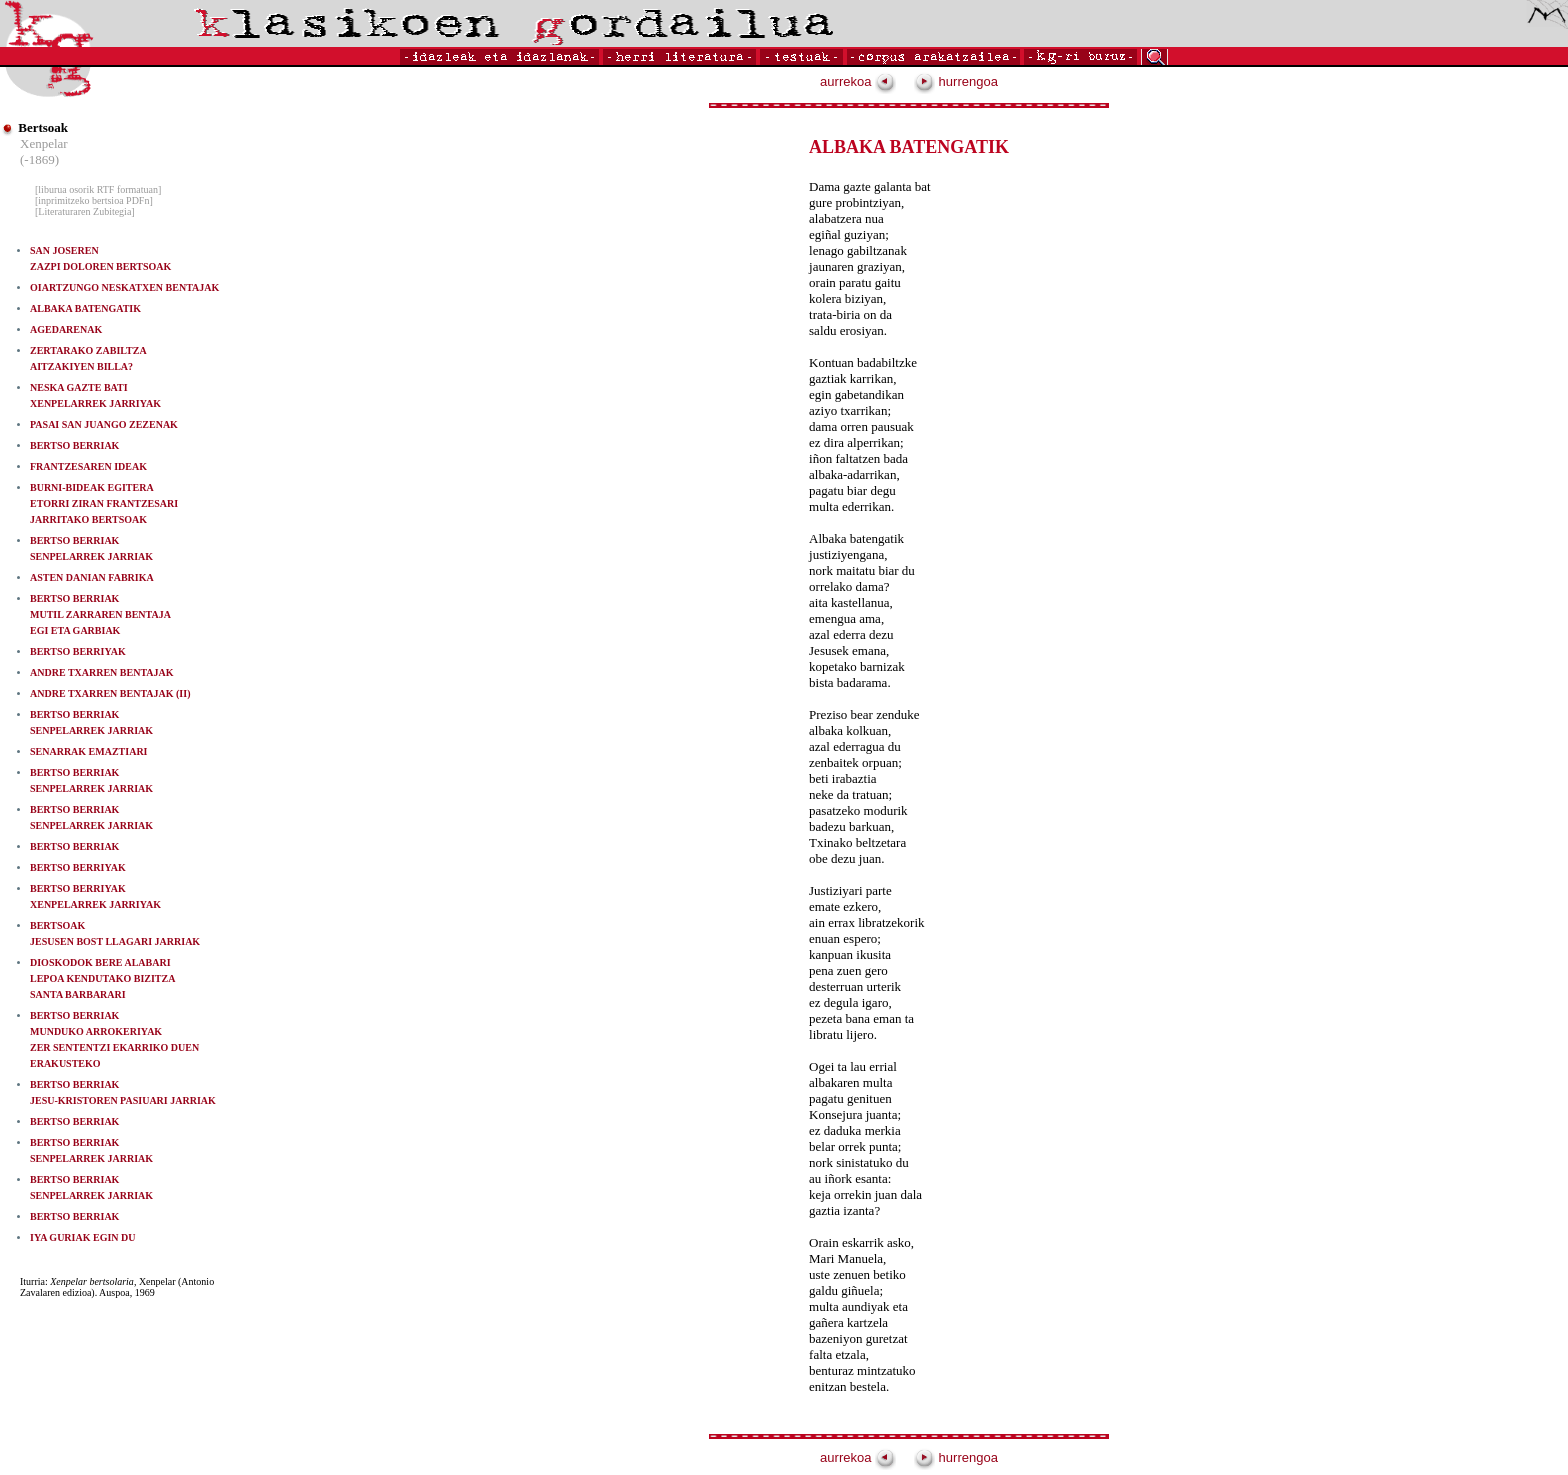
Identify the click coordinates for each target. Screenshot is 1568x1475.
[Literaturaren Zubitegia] (85, 211)
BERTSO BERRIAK (74, 445)
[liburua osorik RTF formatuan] (98, 189)
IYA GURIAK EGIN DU (82, 1237)
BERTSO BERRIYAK (78, 651)
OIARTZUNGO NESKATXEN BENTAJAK (124, 287)
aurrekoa (858, 81)
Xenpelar (44, 143)
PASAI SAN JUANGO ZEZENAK (104, 424)
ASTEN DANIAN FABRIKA (92, 577)
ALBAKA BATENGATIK (85, 308)
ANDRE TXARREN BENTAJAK (102, 672)
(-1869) (39, 159)
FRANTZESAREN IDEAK (88, 466)
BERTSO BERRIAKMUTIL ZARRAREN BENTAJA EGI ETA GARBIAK (100, 614)
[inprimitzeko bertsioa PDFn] (94, 200)
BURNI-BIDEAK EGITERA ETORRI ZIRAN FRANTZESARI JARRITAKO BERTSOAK (104, 503)
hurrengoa (956, 81)
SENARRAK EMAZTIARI (89, 751)
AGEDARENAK (66, 329)
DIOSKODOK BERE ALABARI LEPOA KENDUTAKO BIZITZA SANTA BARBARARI (102, 978)
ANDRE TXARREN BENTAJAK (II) (110, 693)
